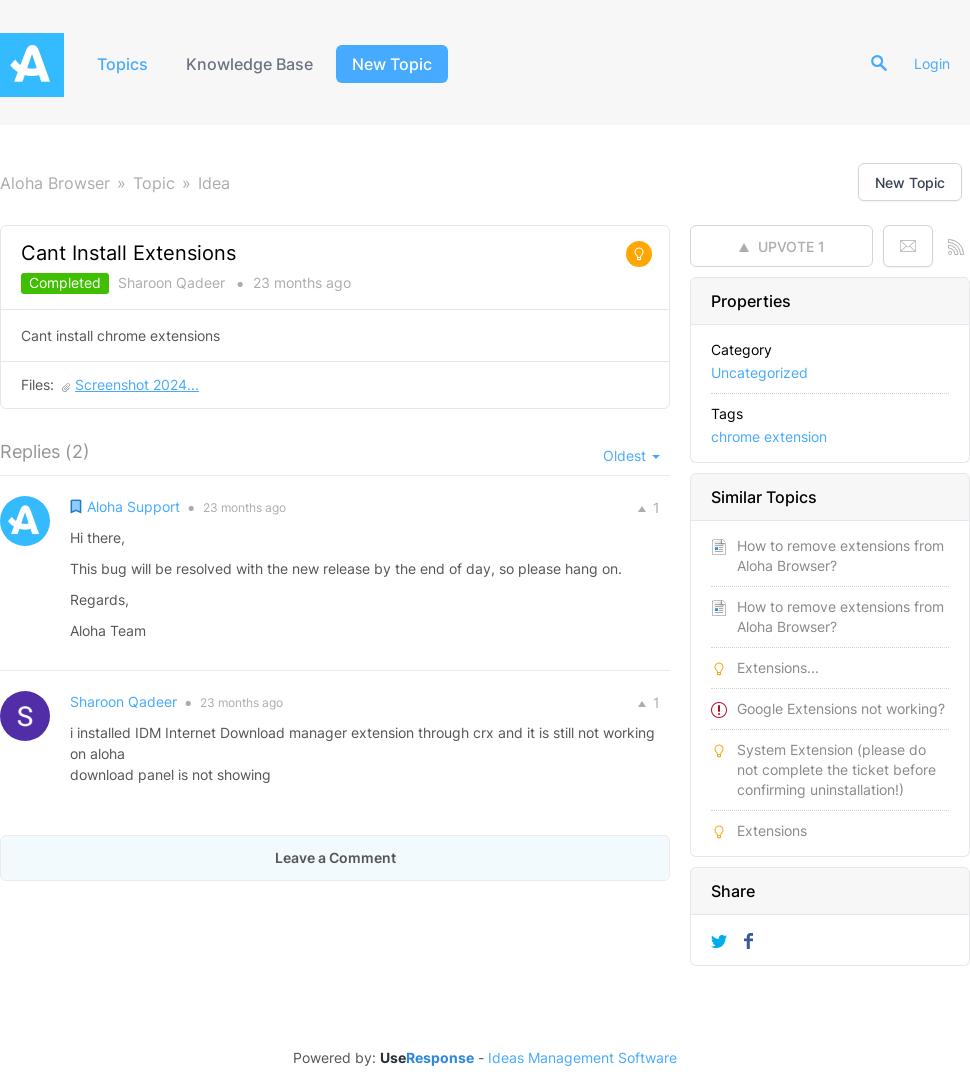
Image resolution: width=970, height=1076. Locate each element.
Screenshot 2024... (137, 384)
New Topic (392, 64)
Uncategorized (759, 372)
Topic (154, 183)
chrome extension (769, 436)
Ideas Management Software (582, 1058)
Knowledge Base (249, 64)
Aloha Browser (55, 183)
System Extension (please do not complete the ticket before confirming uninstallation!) (836, 769)
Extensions (772, 830)
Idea (214, 183)
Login (932, 63)
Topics (122, 64)
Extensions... (778, 667)
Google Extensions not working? (841, 708)
